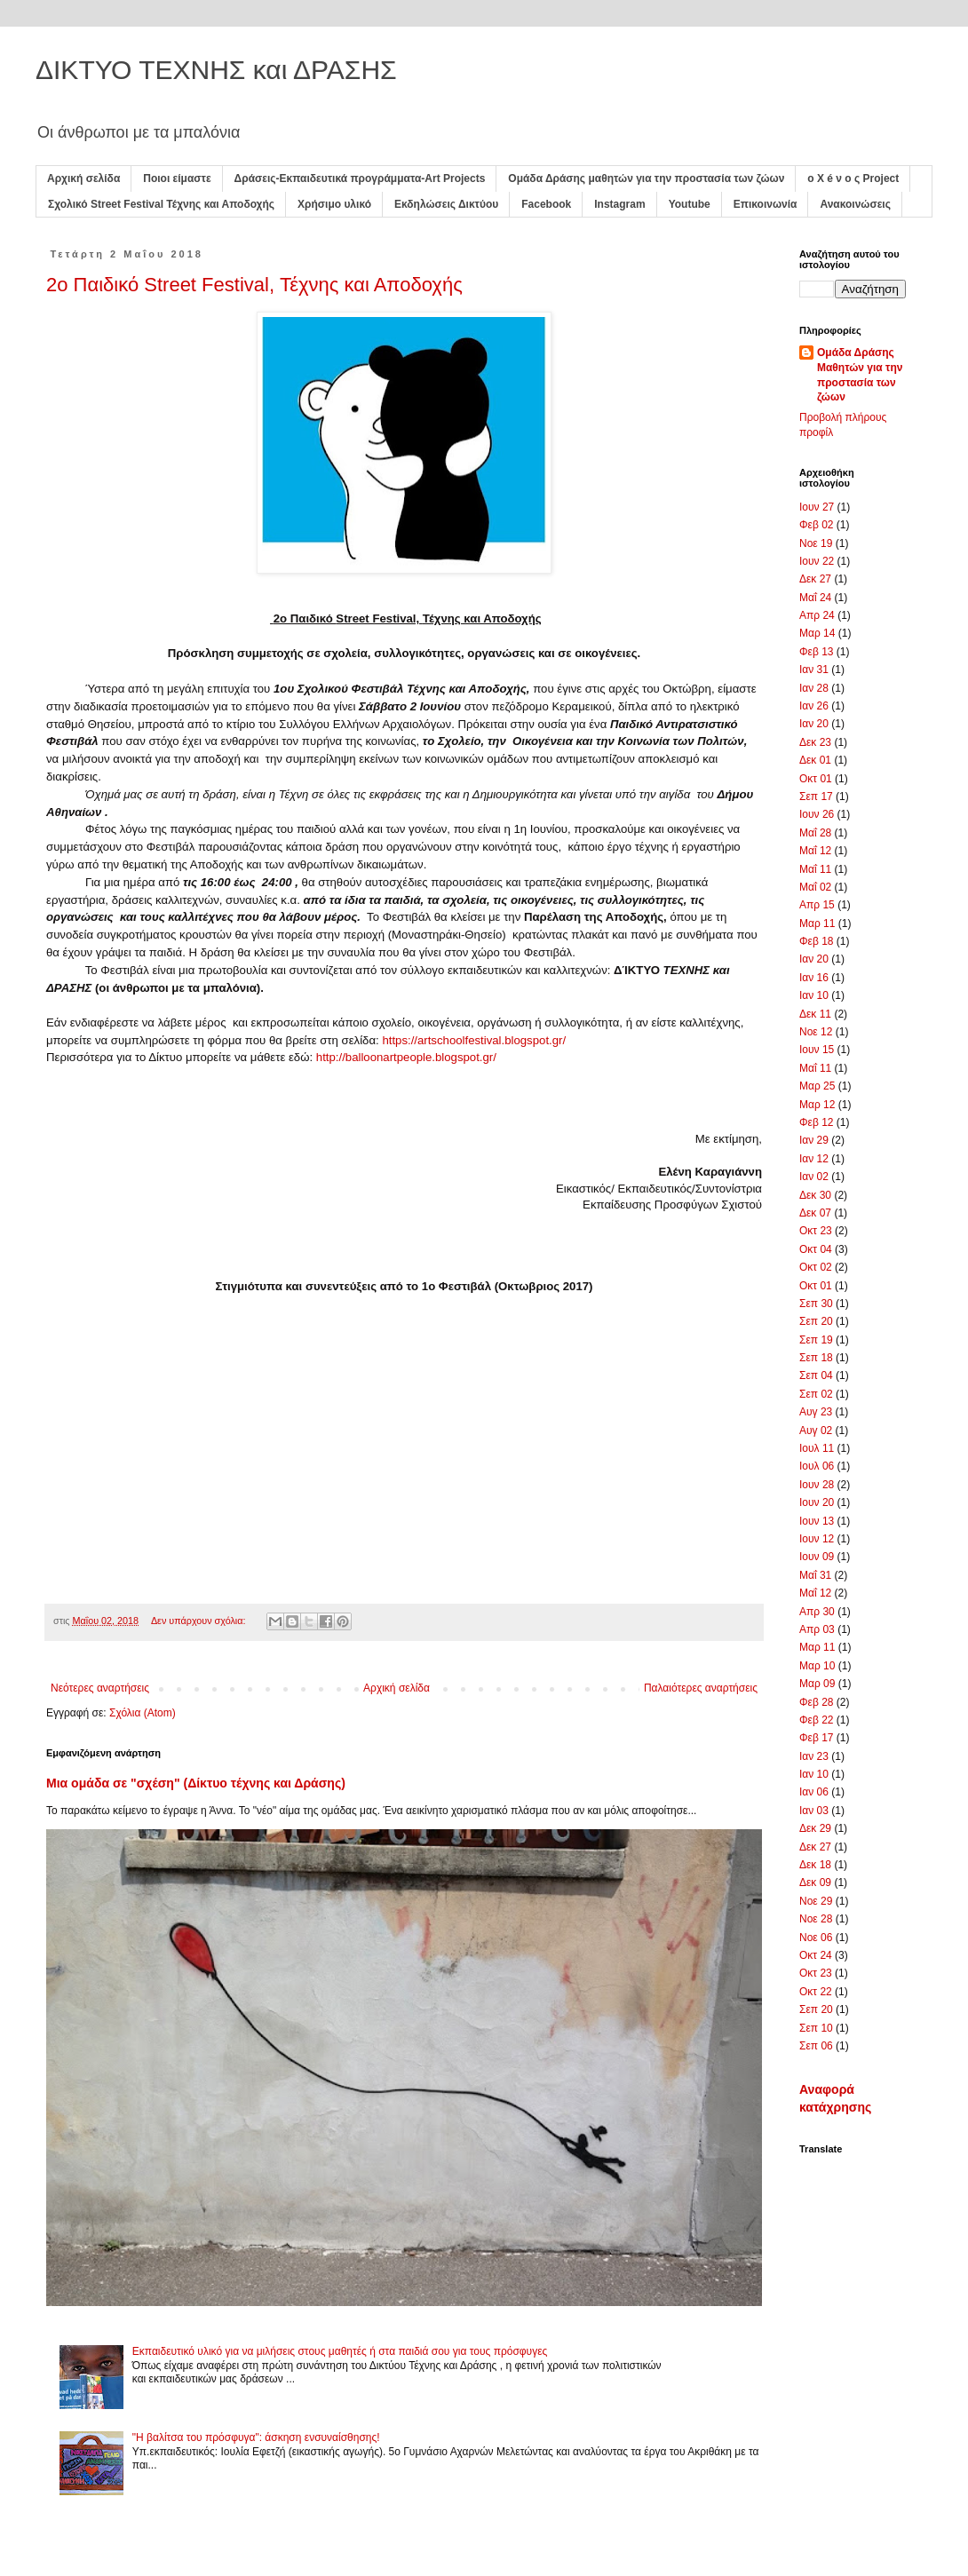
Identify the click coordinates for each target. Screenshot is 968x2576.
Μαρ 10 (817, 1666)
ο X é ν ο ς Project (853, 178)
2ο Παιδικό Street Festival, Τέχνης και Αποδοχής (254, 284)
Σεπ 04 (816, 1375)
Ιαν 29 (814, 1140)
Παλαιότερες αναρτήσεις (701, 1688)
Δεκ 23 (815, 742)
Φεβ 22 (816, 1720)
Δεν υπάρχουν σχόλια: (200, 1620)
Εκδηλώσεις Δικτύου (446, 204)
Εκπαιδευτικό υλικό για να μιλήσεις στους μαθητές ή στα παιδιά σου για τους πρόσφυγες (340, 2351)
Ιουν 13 (816, 1521)
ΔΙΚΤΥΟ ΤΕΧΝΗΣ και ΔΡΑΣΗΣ (216, 69)
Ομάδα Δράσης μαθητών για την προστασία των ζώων (646, 178)
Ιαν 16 (814, 977)
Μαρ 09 (817, 1683)
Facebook (546, 204)
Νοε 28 (815, 1919)
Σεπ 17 (816, 796)
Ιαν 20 (814, 723)
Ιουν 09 (816, 1556)
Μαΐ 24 (815, 597)
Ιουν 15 (816, 1049)
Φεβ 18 (816, 941)
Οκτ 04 (815, 1249)
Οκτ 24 (815, 1955)
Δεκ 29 (815, 1828)
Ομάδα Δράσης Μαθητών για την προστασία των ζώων (859, 374)
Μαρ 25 (817, 1086)
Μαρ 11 (817, 923)
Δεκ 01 (815, 760)
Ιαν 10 (814, 995)
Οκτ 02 (815, 1267)
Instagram (619, 204)
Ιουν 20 (816, 1502)
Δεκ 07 (815, 1213)
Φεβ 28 (816, 1702)
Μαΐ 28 (815, 833)
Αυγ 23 (815, 1412)
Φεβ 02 (816, 525)
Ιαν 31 (814, 669)
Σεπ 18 (816, 1357)
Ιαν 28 (814, 688)
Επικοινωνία (765, 204)
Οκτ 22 (815, 1992)
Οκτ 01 (815, 779)
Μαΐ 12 (815, 850)
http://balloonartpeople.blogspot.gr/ (406, 1057)
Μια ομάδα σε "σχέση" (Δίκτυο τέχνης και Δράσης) (195, 1783)
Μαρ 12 (817, 1104)
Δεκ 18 (815, 1865)
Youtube (689, 204)
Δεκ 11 (815, 1014)
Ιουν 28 (816, 1484)
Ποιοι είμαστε (176, 178)
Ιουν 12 (816, 1539)
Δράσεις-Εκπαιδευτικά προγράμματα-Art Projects (360, 178)
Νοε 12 (815, 1032)
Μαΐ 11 (815, 869)
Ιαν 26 (814, 706)
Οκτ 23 (815, 1231)
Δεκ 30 (815, 1195)
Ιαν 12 (814, 1159)
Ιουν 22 (816, 561)
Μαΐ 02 (815, 887)
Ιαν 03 (814, 1810)
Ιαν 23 (814, 1756)
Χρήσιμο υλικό (334, 204)
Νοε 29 (815, 1901)
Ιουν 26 (816, 814)
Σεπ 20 (816, 1321)
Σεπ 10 (816, 2028)
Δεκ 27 (815, 579)
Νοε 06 (815, 1937)
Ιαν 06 (814, 1792)
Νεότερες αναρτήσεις (100, 1688)
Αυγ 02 (815, 1430)
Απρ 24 (817, 615)
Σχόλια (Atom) (142, 1713)
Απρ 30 (817, 1611)
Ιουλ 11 (816, 1448)
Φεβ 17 (816, 1738)
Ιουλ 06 (816, 1466)
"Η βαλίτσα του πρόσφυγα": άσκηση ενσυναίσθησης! (256, 2437)
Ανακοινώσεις (855, 204)
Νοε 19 (815, 543)
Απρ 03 (817, 1629)
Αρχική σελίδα (83, 178)
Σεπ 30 (816, 1303)
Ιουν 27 (816, 507)
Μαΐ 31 (815, 1575)
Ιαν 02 (814, 1176)
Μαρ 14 (817, 633)
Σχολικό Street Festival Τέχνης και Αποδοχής (161, 204)
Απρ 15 (817, 905)
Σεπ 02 (816, 1394)
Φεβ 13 (816, 652)
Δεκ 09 (815, 1882)
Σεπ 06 (816, 2046)
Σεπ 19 (816, 1340)
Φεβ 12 (816, 1122)
